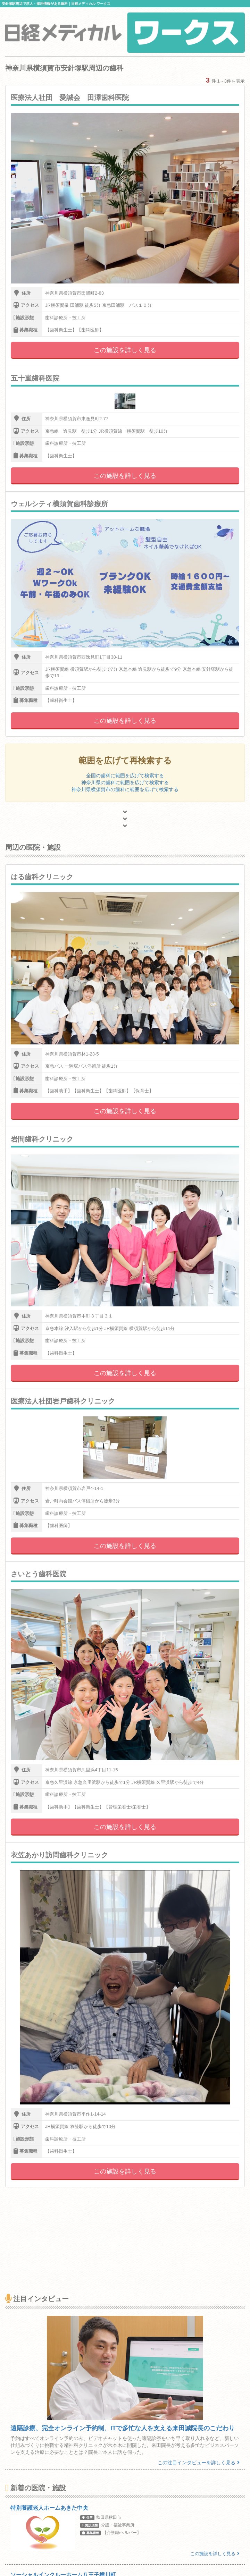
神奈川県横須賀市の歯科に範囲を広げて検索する (125, 789)
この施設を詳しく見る (125, 350)
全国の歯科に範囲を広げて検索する (125, 775)
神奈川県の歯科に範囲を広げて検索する (125, 782)
